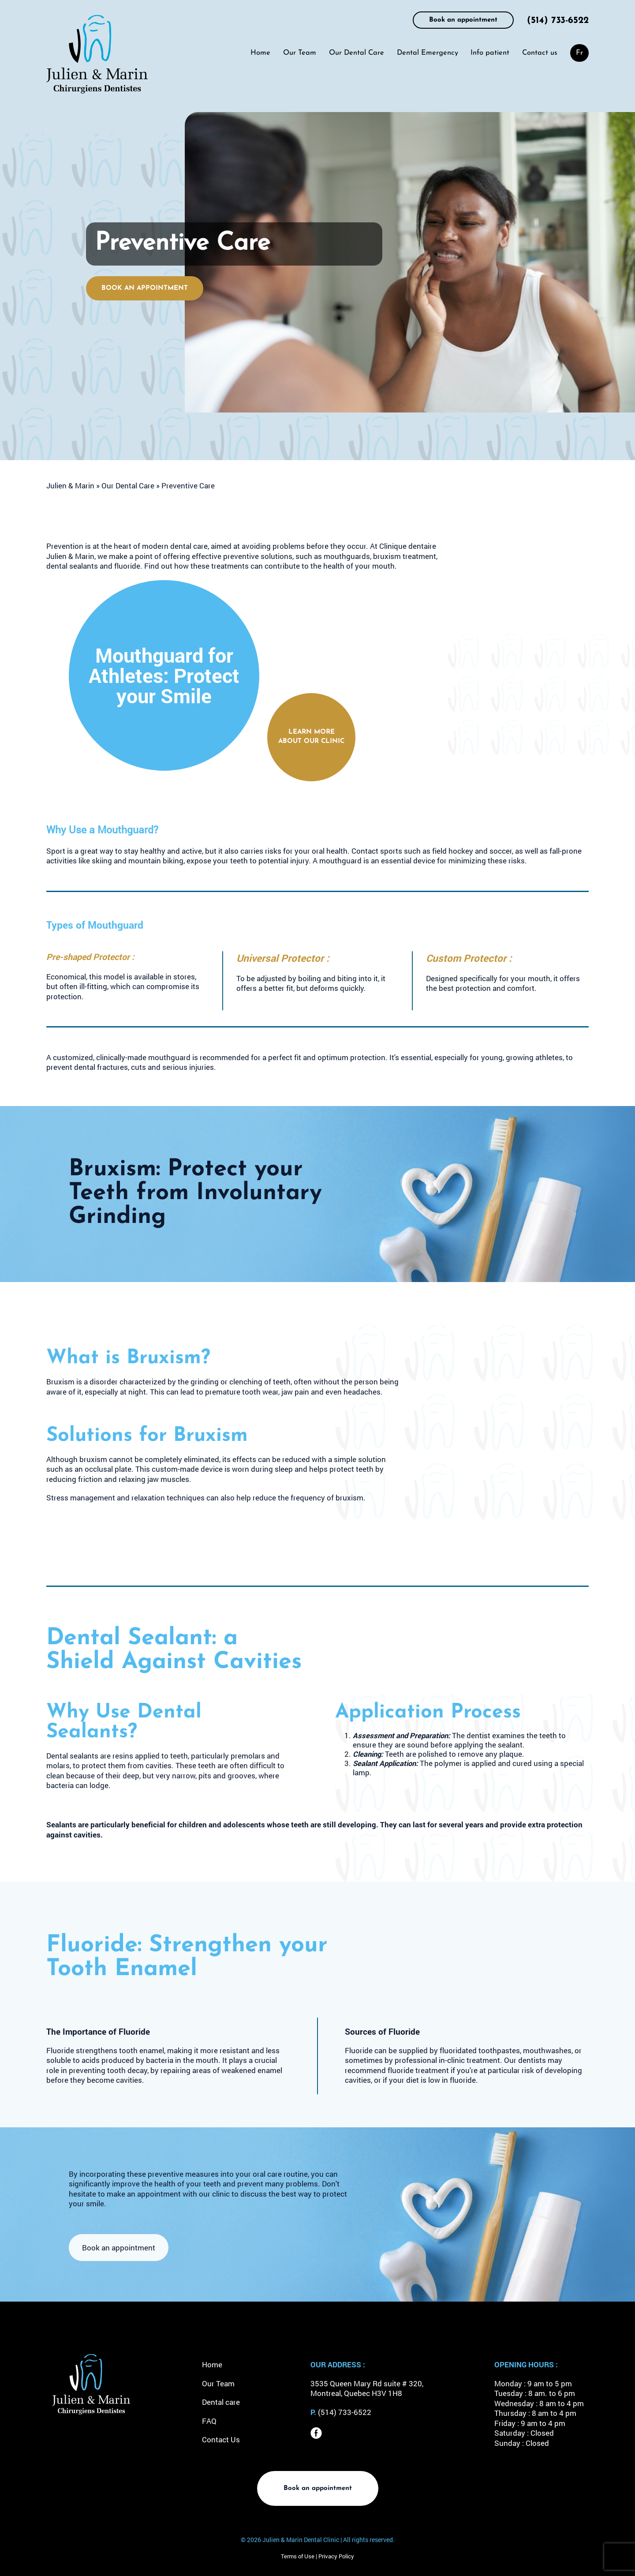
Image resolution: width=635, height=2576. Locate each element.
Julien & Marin (70, 485)
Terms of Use (298, 2556)
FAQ (209, 2421)
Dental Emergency (427, 52)
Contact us (539, 52)
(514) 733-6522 (558, 20)
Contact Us (221, 2439)
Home (260, 52)
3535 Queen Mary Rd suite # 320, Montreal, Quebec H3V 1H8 (366, 2388)
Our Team (299, 52)
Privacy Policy (336, 2556)
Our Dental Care (356, 52)
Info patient (490, 52)
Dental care (221, 2402)
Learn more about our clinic (311, 736)
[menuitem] (579, 53)
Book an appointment (463, 20)
